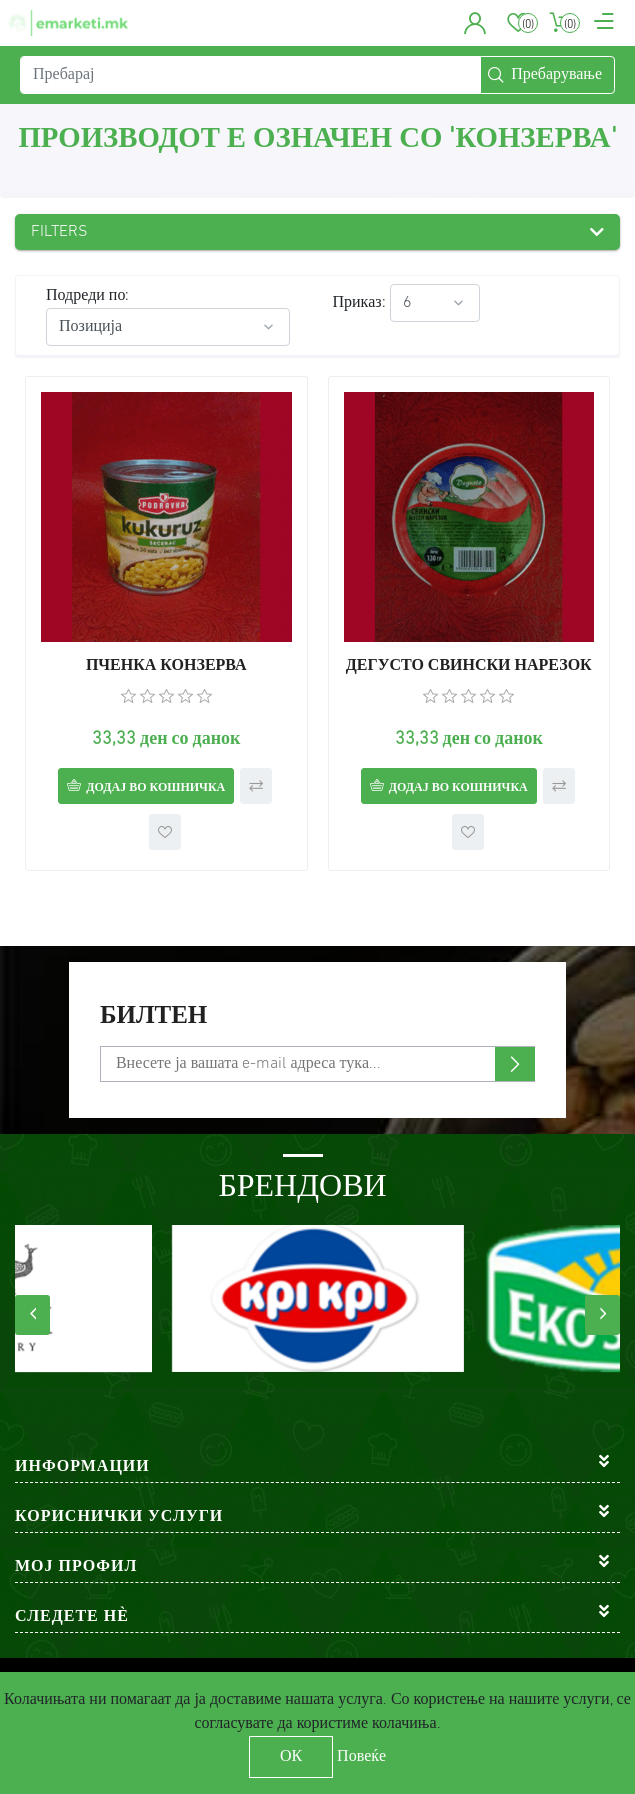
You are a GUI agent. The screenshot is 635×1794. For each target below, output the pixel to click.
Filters (59, 232)
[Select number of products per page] (435, 303)
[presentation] (32, 1315)
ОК (291, 1757)
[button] (475, 23)
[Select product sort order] (168, 327)
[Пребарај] (250, 75)
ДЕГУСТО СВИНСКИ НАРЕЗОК (469, 666)
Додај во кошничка (155, 788)
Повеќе (361, 1757)
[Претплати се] (317, 1064)
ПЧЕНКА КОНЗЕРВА (166, 666)
